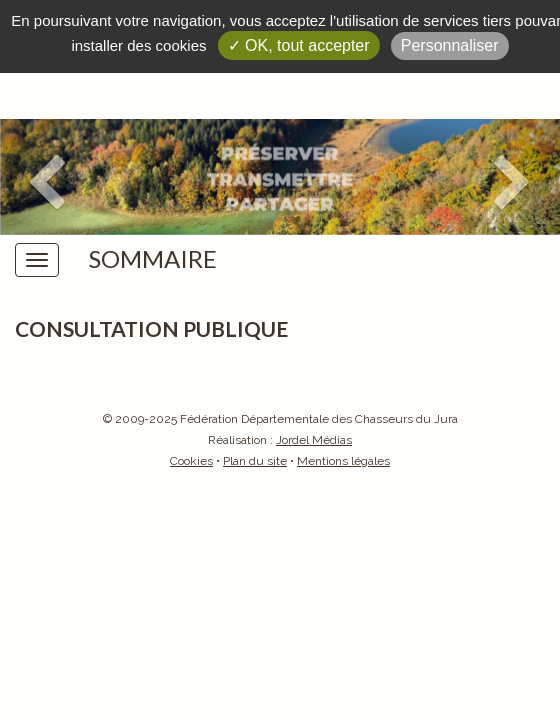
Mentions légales (343, 461)
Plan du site (255, 461)
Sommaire (153, 259)
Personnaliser (450, 45)
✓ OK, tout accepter (299, 45)
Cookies (191, 461)
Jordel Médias (314, 440)
